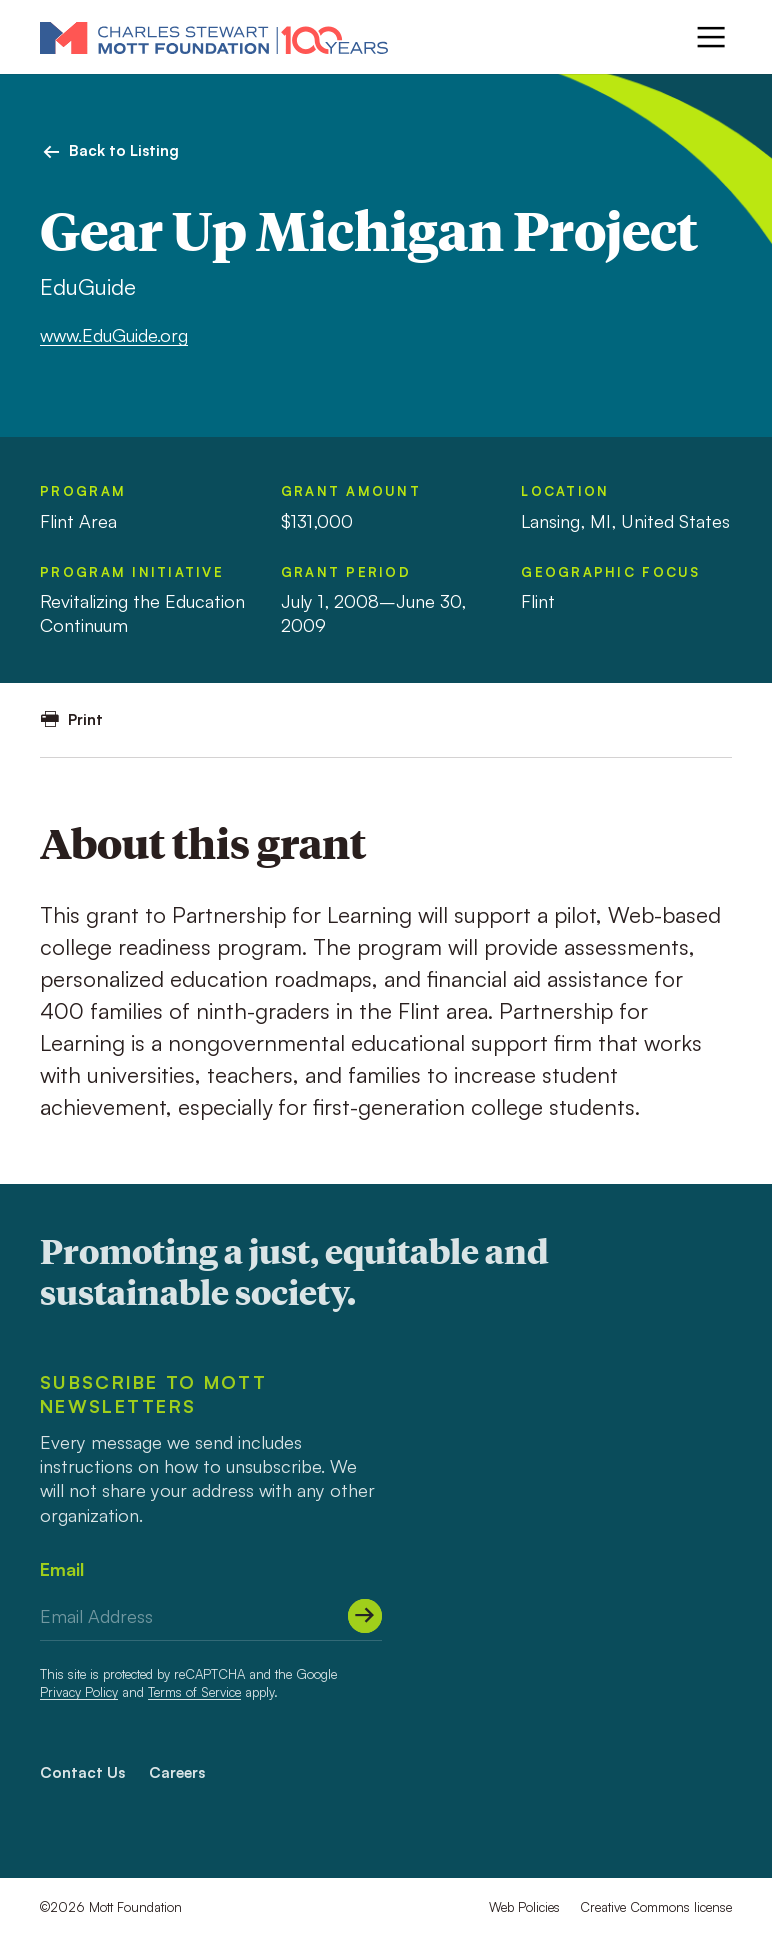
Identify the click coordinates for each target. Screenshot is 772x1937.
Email (62, 1569)
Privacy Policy (79, 1692)
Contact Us (82, 1772)
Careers (177, 1772)
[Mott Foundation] (214, 37)
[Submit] (365, 1616)
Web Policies (524, 1907)
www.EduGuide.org (114, 335)
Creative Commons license (656, 1907)
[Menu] (711, 37)
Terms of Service (194, 1692)
